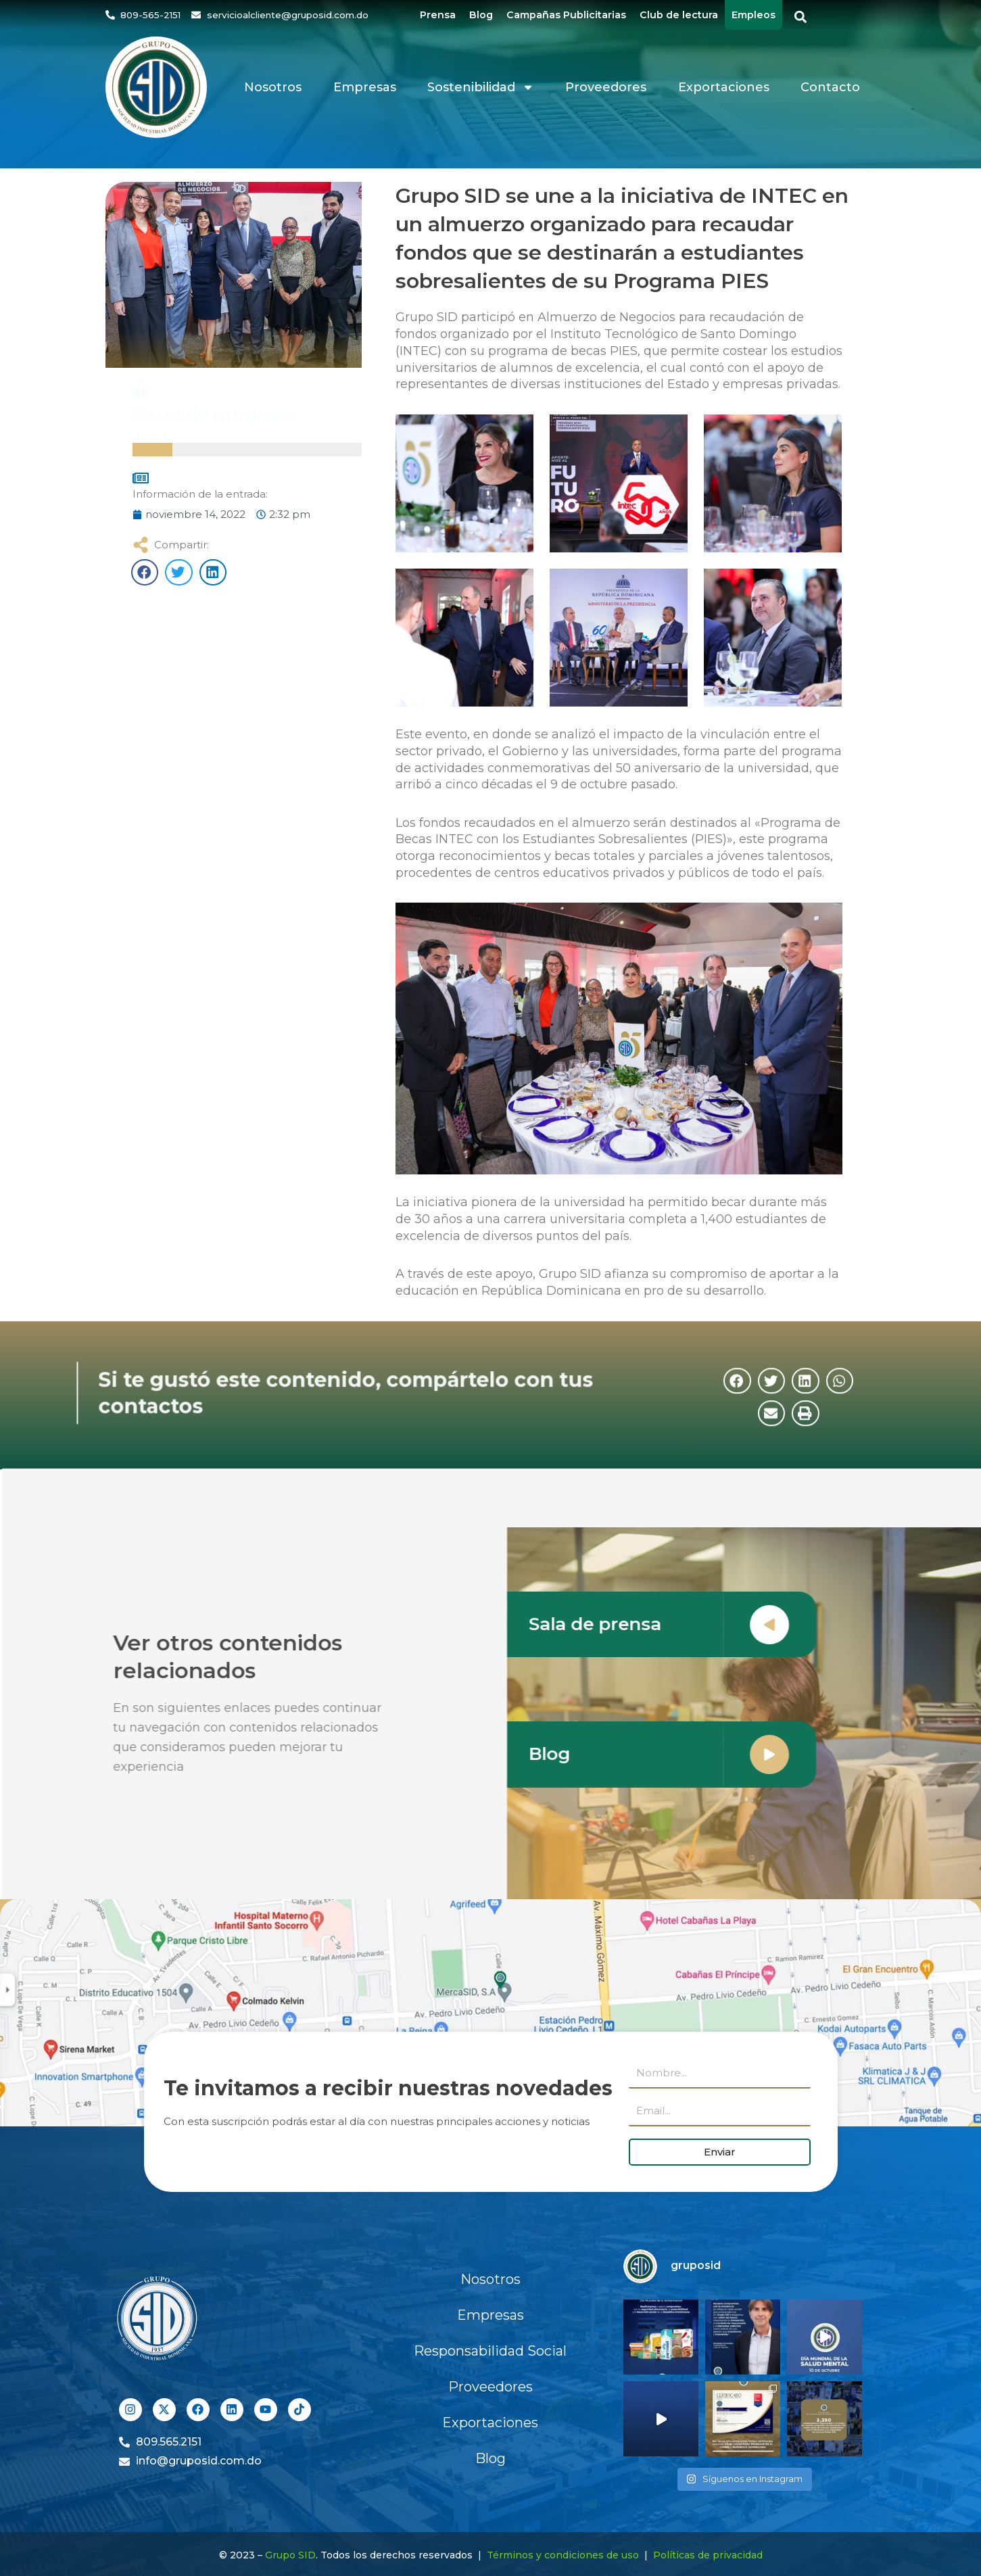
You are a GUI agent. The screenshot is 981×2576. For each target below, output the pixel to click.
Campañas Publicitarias (566, 15)
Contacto (830, 87)
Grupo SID (290, 2555)
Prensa (438, 15)
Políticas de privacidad (708, 2555)
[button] (800, 17)
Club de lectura (679, 15)
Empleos (753, 15)
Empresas (364, 87)
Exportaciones (723, 87)
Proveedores (605, 87)
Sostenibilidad (480, 87)
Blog (481, 15)
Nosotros (273, 87)
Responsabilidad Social (490, 2351)
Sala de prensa (624, 1624)
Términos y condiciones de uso (563, 2555)
